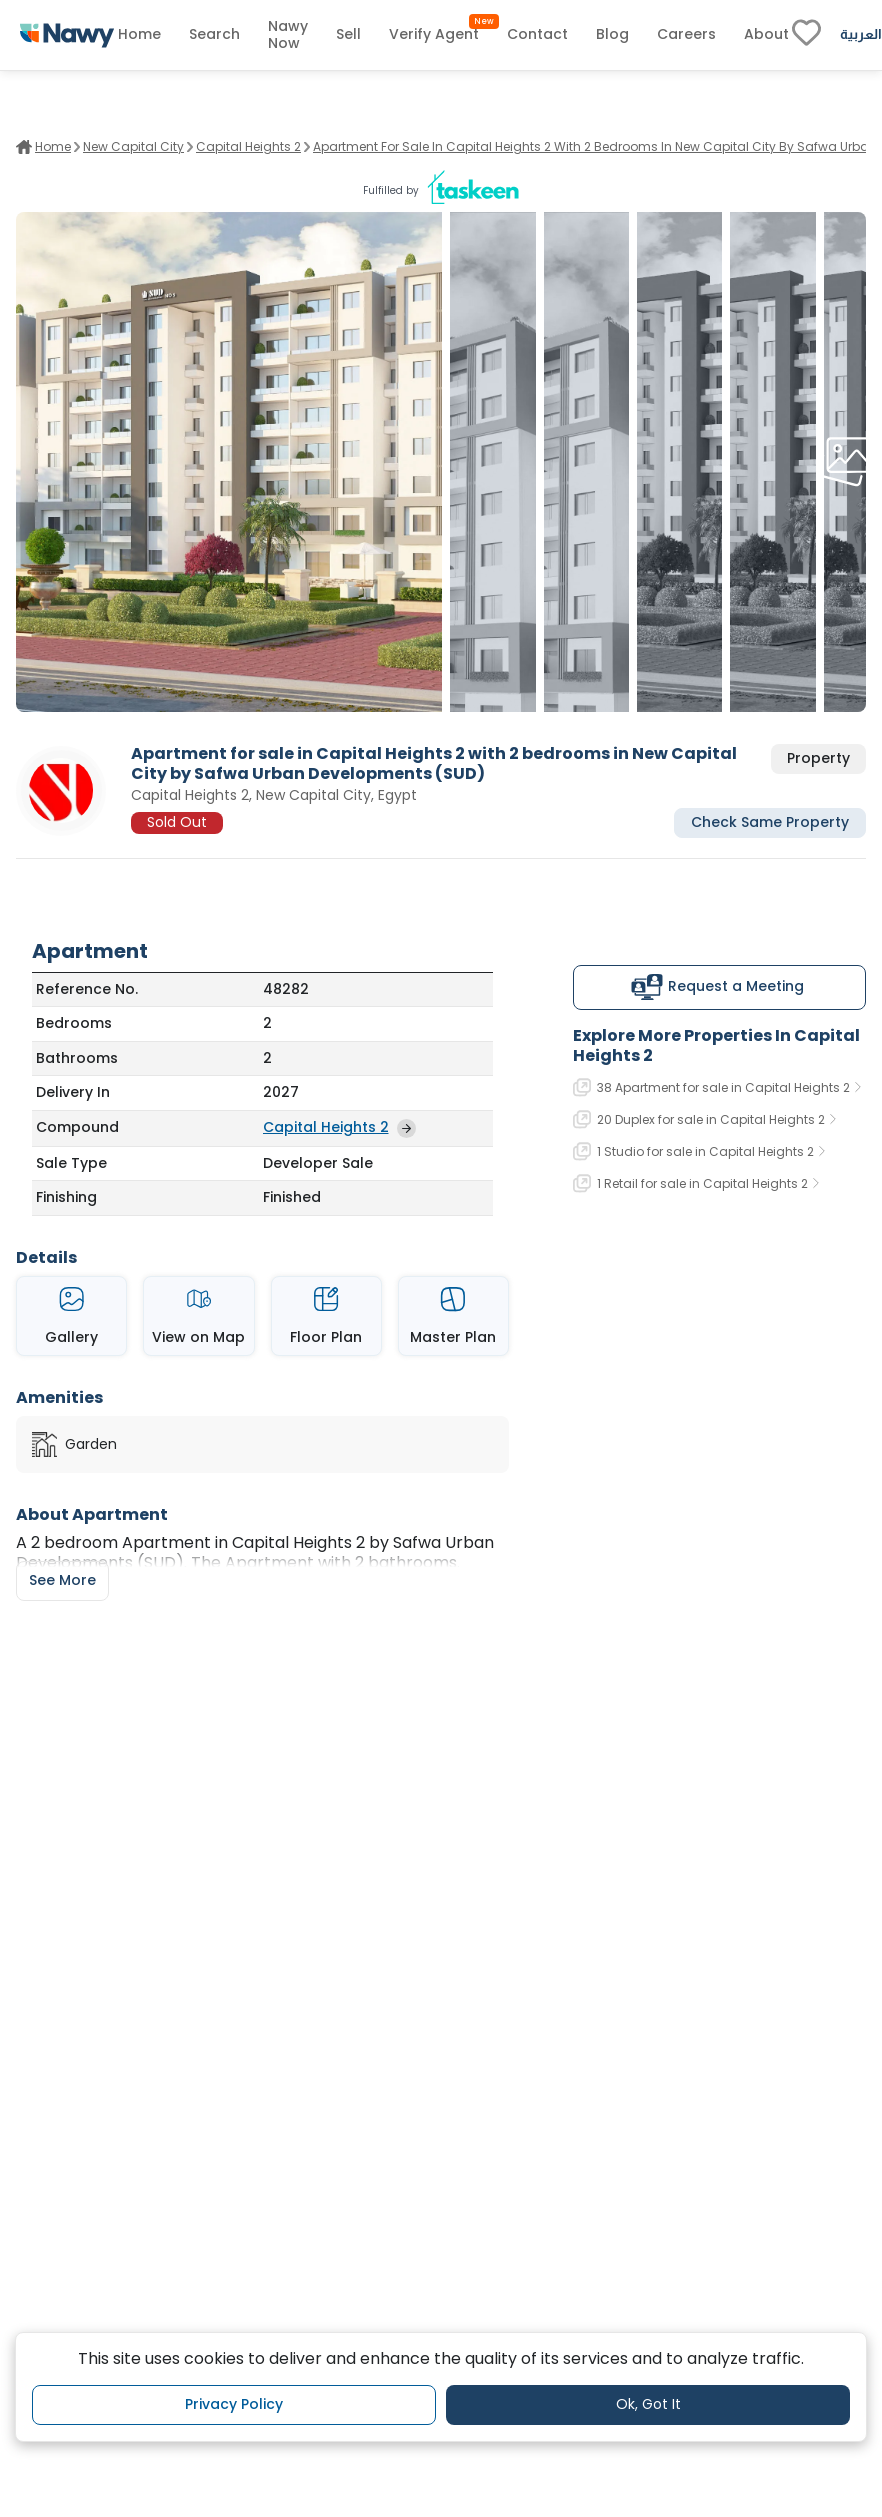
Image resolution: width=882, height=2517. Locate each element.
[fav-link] (806, 35)
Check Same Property (770, 822)
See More (62, 1580)
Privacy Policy (234, 2404)
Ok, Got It (648, 2404)
